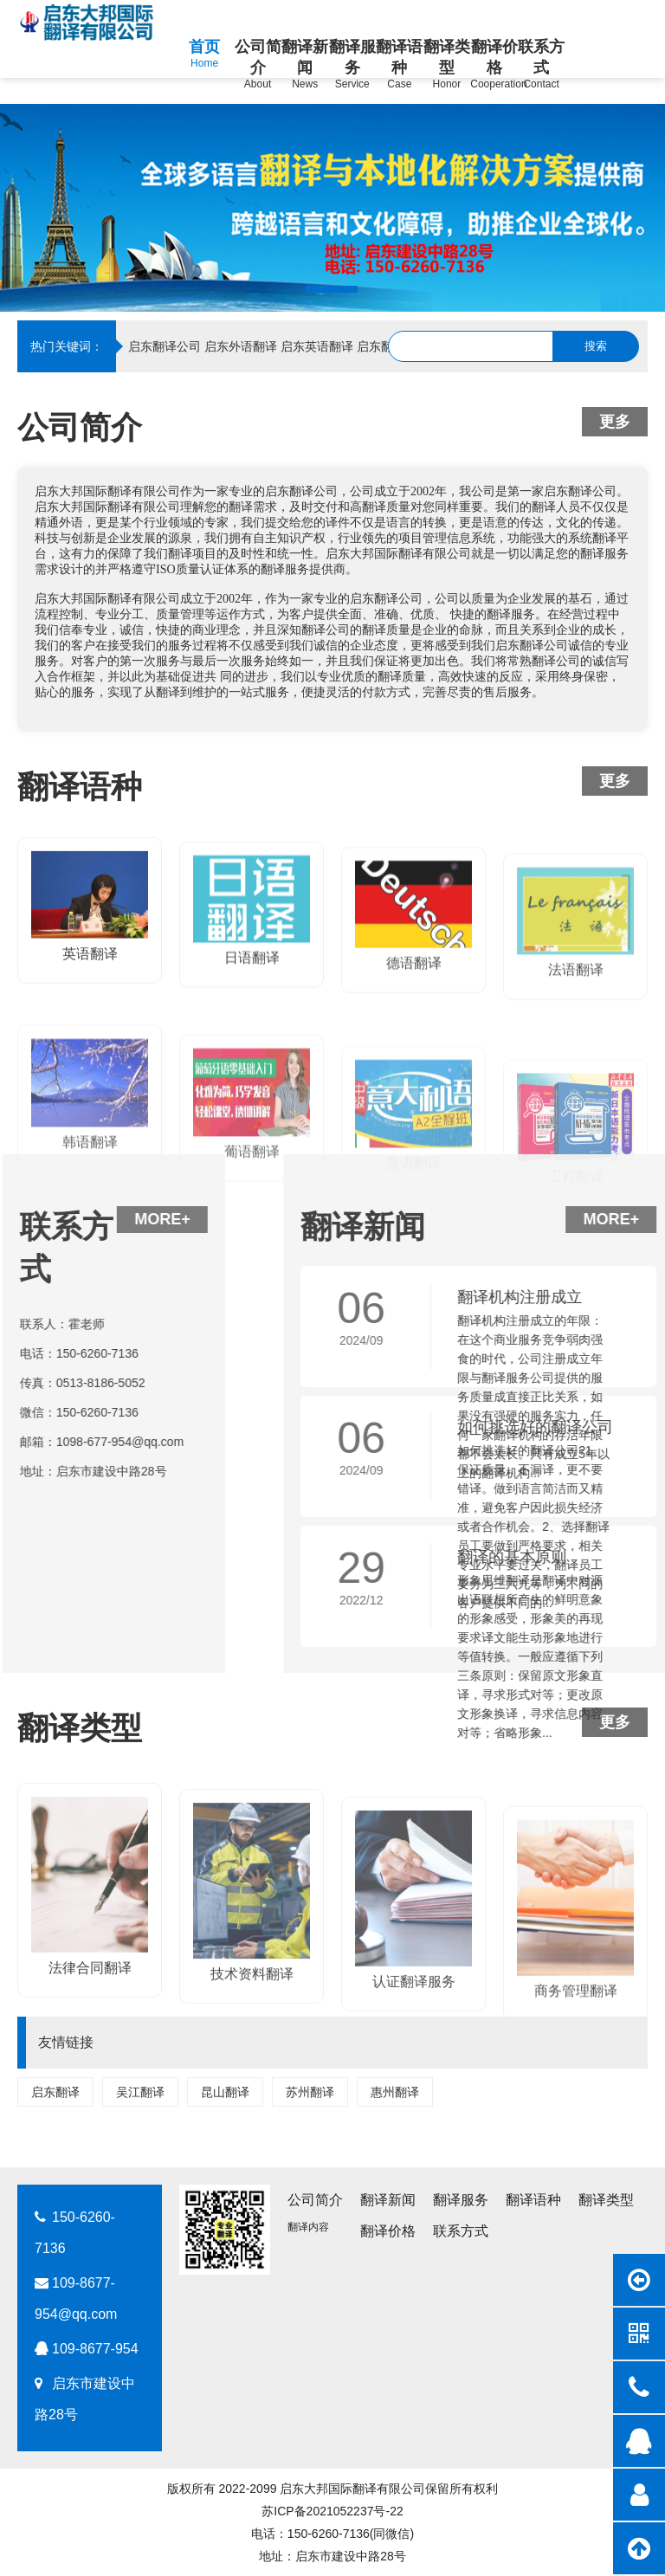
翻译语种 (533, 2199)
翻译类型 (606, 2199)
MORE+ (54, 1219)
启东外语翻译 (240, 346)
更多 (614, 421)
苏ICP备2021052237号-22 (332, 2511)
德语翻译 (414, 1070)
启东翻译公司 (164, 346)
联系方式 (460, 2231)
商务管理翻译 (575, 2155)
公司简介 (315, 2199)
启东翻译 (55, 2092)
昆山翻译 (225, 2092)
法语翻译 (576, 1086)
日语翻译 (252, 1051)
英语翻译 (90, 1033)
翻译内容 (308, 2227)
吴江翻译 (140, 2092)
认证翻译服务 (413, 2132)
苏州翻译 (310, 2092)
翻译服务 (460, 2199)
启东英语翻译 (317, 346)
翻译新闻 (388, 2199)
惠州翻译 (395, 2092)
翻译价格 (388, 2231)
